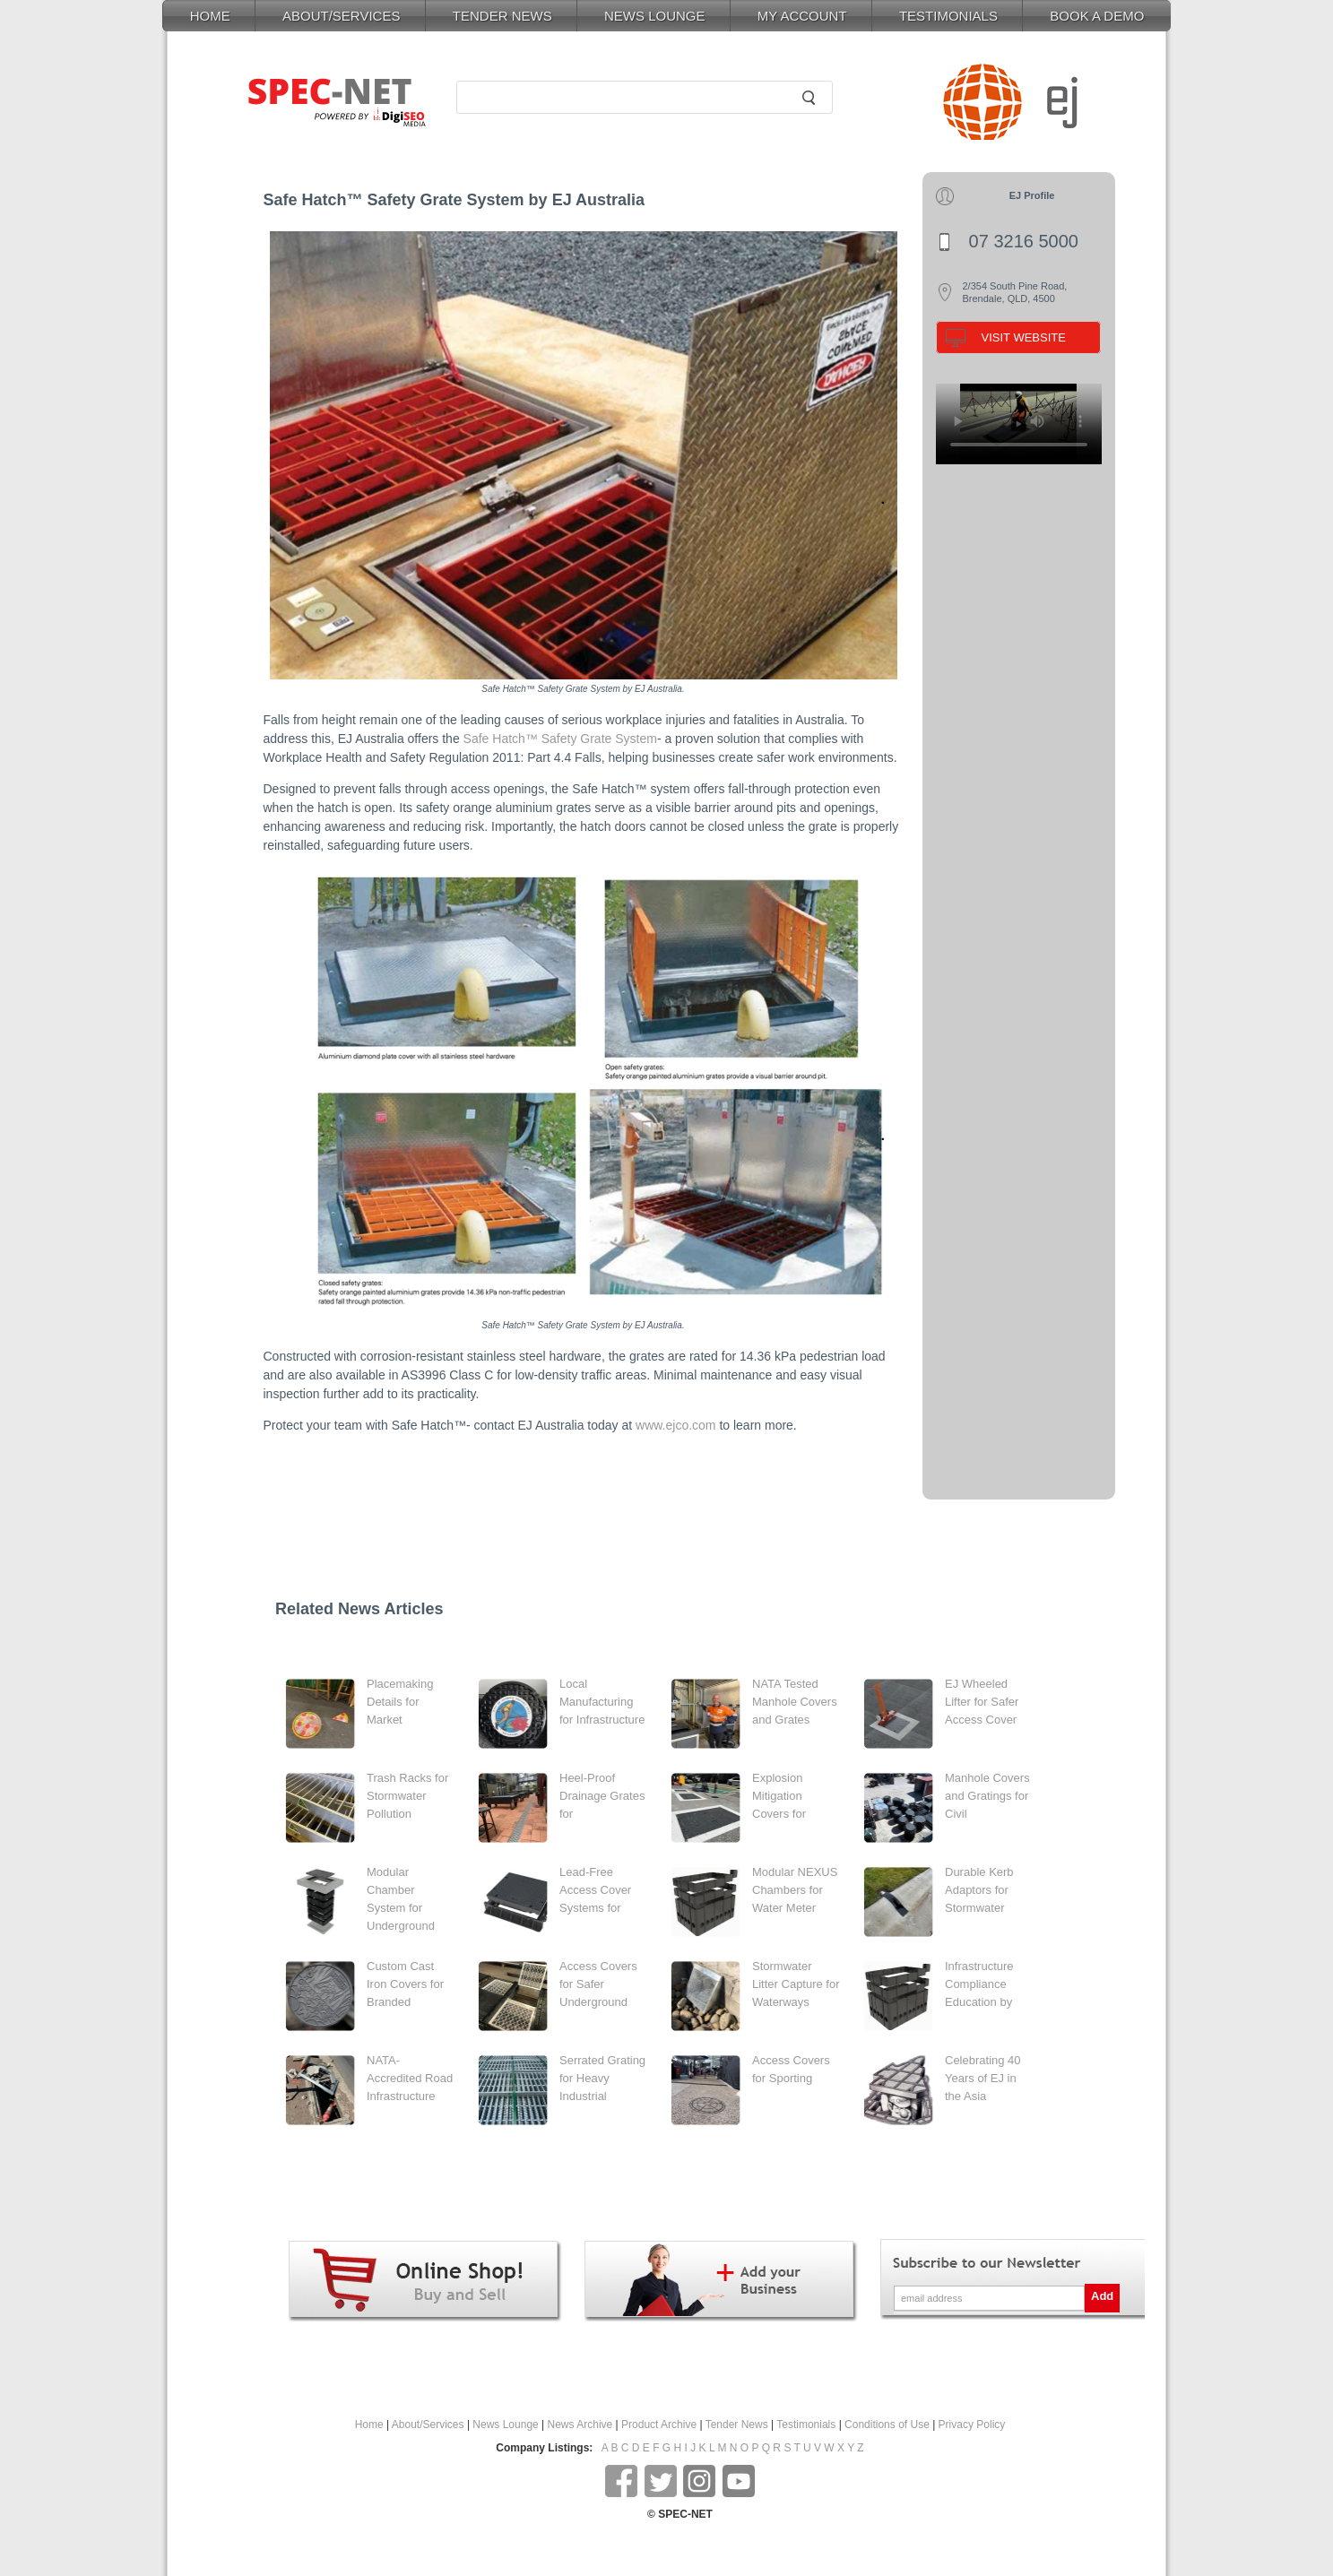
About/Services (428, 2424)
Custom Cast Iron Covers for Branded (405, 1984)
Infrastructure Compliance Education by (979, 1984)
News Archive (580, 2424)
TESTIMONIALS (948, 15)
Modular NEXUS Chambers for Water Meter (794, 1890)
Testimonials (805, 2424)
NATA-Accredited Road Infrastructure (410, 2078)
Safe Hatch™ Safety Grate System (560, 738)
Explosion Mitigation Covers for (779, 1795)
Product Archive (659, 2424)
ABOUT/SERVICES (341, 15)
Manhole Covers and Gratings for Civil (987, 1795)
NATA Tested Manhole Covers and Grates (794, 1701)
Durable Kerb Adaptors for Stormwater (979, 1890)
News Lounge (505, 2424)
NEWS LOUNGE (654, 15)
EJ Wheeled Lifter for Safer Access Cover (981, 1701)
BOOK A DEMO (1097, 15)
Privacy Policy (972, 2424)
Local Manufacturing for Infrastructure (602, 1701)
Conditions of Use (887, 2424)
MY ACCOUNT (802, 15)
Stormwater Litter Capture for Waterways (796, 1984)
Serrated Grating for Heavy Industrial (602, 2078)
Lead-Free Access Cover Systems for (595, 1890)
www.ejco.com (675, 1425)
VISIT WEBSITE (1024, 337)
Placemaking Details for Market (400, 1701)
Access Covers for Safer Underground (598, 1984)
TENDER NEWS (502, 15)
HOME (210, 15)
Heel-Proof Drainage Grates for (602, 1795)
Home (369, 2424)
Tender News (736, 2424)
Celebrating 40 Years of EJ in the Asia (983, 2078)
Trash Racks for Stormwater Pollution (407, 1795)
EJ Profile (1032, 195)
